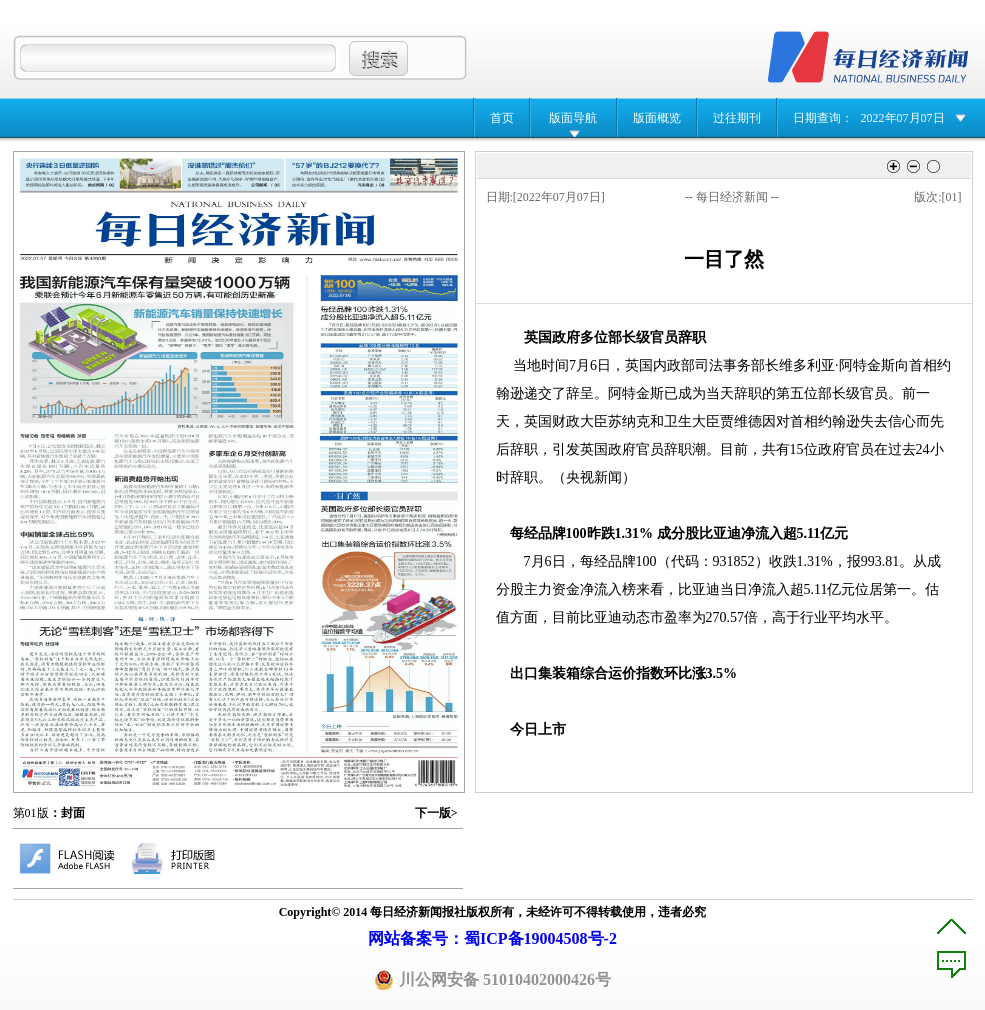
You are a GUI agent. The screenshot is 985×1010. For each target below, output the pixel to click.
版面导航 (573, 118)
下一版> (436, 813)
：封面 (67, 813)
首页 (502, 118)
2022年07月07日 (903, 118)
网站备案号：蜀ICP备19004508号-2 (492, 938)
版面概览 (657, 118)
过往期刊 (737, 118)
